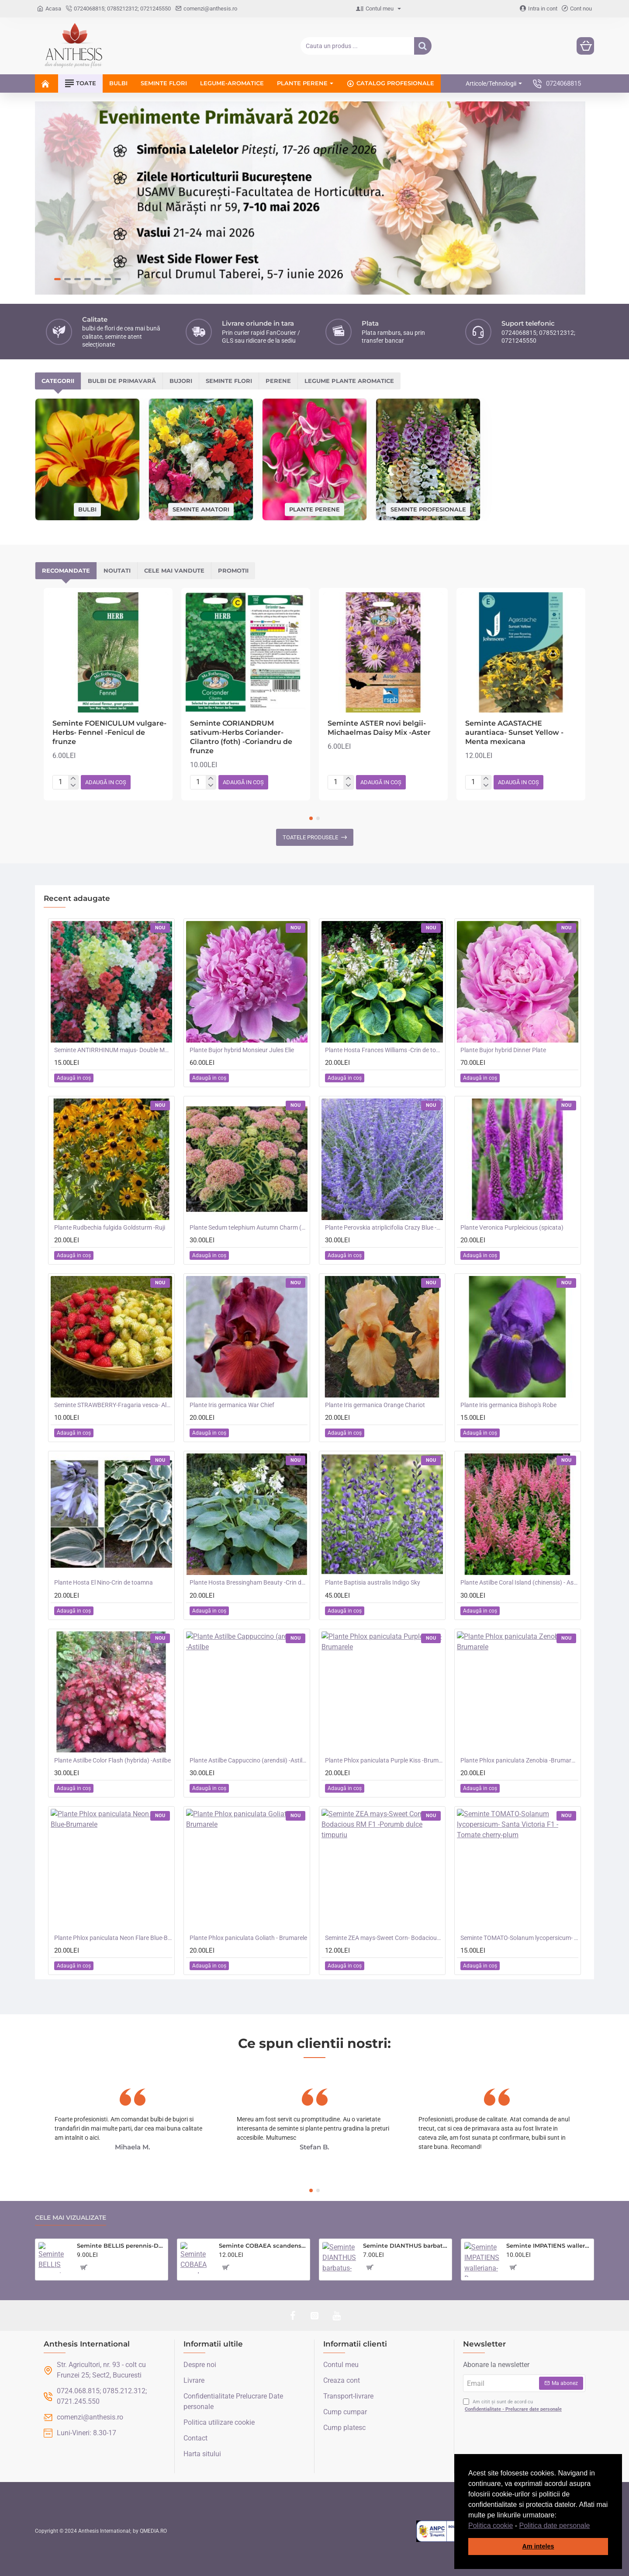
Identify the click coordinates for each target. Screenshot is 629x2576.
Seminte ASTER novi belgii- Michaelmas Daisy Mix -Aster (379, 728)
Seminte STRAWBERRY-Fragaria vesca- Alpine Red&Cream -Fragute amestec (113, 1404)
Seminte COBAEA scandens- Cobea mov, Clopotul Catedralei (263, 2245)
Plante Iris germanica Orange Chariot (375, 1404)
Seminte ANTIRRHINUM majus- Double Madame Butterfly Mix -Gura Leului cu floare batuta (113, 1049)
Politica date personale (554, 2525)
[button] (593, 2526)
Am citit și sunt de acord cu (513, 2406)
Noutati (117, 570)
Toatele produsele (310, 837)
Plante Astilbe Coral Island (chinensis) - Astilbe (519, 1582)
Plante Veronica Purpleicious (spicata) (511, 1227)
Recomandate (66, 570)
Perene (278, 380)
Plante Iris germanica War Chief (232, 1404)
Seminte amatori (201, 508)
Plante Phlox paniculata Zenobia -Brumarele (519, 1760)
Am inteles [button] (538, 2546)
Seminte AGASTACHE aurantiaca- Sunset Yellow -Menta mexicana (514, 732)
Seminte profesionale (428, 508)
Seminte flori (229, 380)
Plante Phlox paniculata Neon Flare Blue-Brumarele (113, 1937)
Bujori (180, 380)
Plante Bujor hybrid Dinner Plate (503, 1049)
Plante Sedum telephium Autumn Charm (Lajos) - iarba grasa (249, 1227)
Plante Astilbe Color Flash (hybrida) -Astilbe (112, 1760)
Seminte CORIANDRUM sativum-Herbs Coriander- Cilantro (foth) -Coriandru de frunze (241, 736)
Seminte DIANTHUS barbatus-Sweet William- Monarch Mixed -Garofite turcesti (406, 2245)
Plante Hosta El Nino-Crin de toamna (103, 1582)
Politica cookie (490, 2525)
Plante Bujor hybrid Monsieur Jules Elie (242, 1049)
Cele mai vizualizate (70, 2217)
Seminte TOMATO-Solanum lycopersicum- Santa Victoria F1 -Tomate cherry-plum (519, 1937)
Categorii (57, 380)
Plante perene (314, 508)
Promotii (233, 570)
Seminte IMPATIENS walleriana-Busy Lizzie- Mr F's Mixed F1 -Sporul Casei (548, 2245)
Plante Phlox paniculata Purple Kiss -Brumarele (384, 1760)
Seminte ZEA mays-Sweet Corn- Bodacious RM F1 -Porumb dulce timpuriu (384, 1937)
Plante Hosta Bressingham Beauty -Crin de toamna (249, 1582)
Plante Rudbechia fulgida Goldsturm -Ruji (109, 1227)
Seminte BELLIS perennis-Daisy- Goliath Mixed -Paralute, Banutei (121, 2245)
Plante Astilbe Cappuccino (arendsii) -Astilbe (249, 1760)
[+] (73, 778)
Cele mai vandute (174, 570)
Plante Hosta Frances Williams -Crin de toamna (384, 1049)
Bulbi (87, 509)
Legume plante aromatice (349, 380)
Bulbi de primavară (122, 380)
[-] (73, 785)
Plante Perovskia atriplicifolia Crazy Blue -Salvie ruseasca (384, 1227)
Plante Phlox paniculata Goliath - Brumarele (248, 1937)
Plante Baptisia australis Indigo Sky (372, 1582)
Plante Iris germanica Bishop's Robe (508, 1404)
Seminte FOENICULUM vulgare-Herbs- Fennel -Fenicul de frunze (109, 732)
